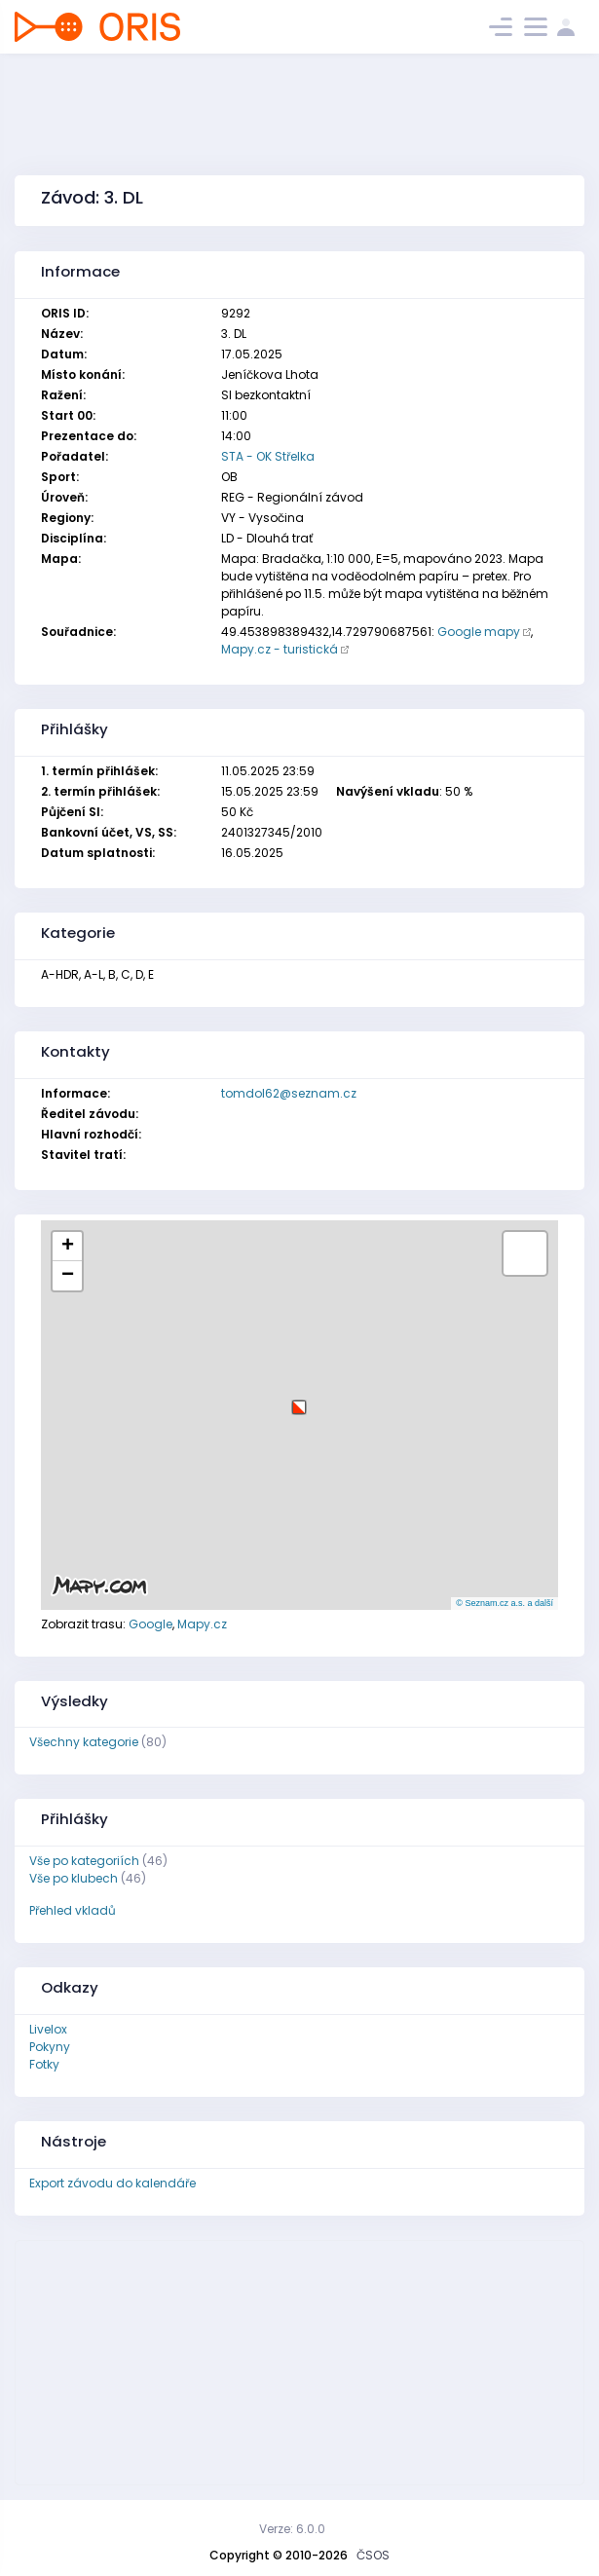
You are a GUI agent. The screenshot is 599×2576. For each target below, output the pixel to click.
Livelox (48, 2029)
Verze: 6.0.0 (292, 2528)
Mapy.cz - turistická (279, 649)
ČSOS (373, 2555)
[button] (299, 1400)
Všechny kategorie (83, 1742)
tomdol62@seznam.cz (288, 1093)
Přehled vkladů (72, 1910)
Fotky (44, 2064)
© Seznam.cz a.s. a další (504, 1603)
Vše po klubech (73, 1878)
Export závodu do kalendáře (112, 2183)
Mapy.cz (202, 1624)
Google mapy (478, 631)
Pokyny (49, 2046)
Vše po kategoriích (84, 1860)
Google (150, 1624)
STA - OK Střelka (268, 456)
